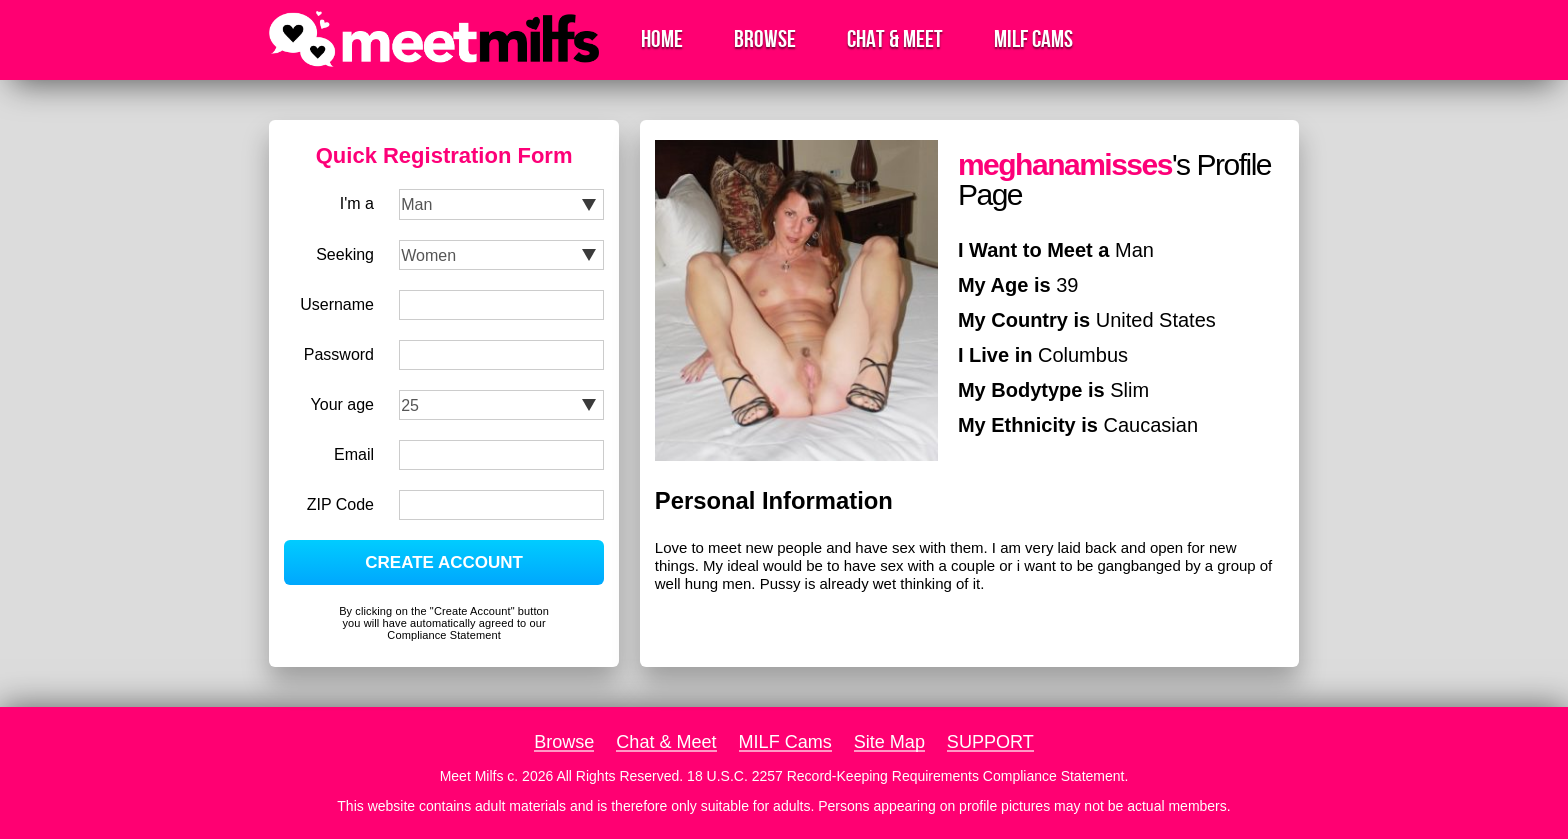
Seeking (345, 254)
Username (337, 304)
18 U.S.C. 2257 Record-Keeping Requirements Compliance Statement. (907, 776)
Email (354, 454)
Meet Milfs (472, 776)
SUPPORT (990, 742)
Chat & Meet (895, 39)
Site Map (889, 742)
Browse (765, 39)
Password (339, 354)
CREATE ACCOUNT (444, 562)
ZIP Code (340, 504)
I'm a (357, 203)
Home (662, 39)
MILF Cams (1033, 39)
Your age (342, 404)
